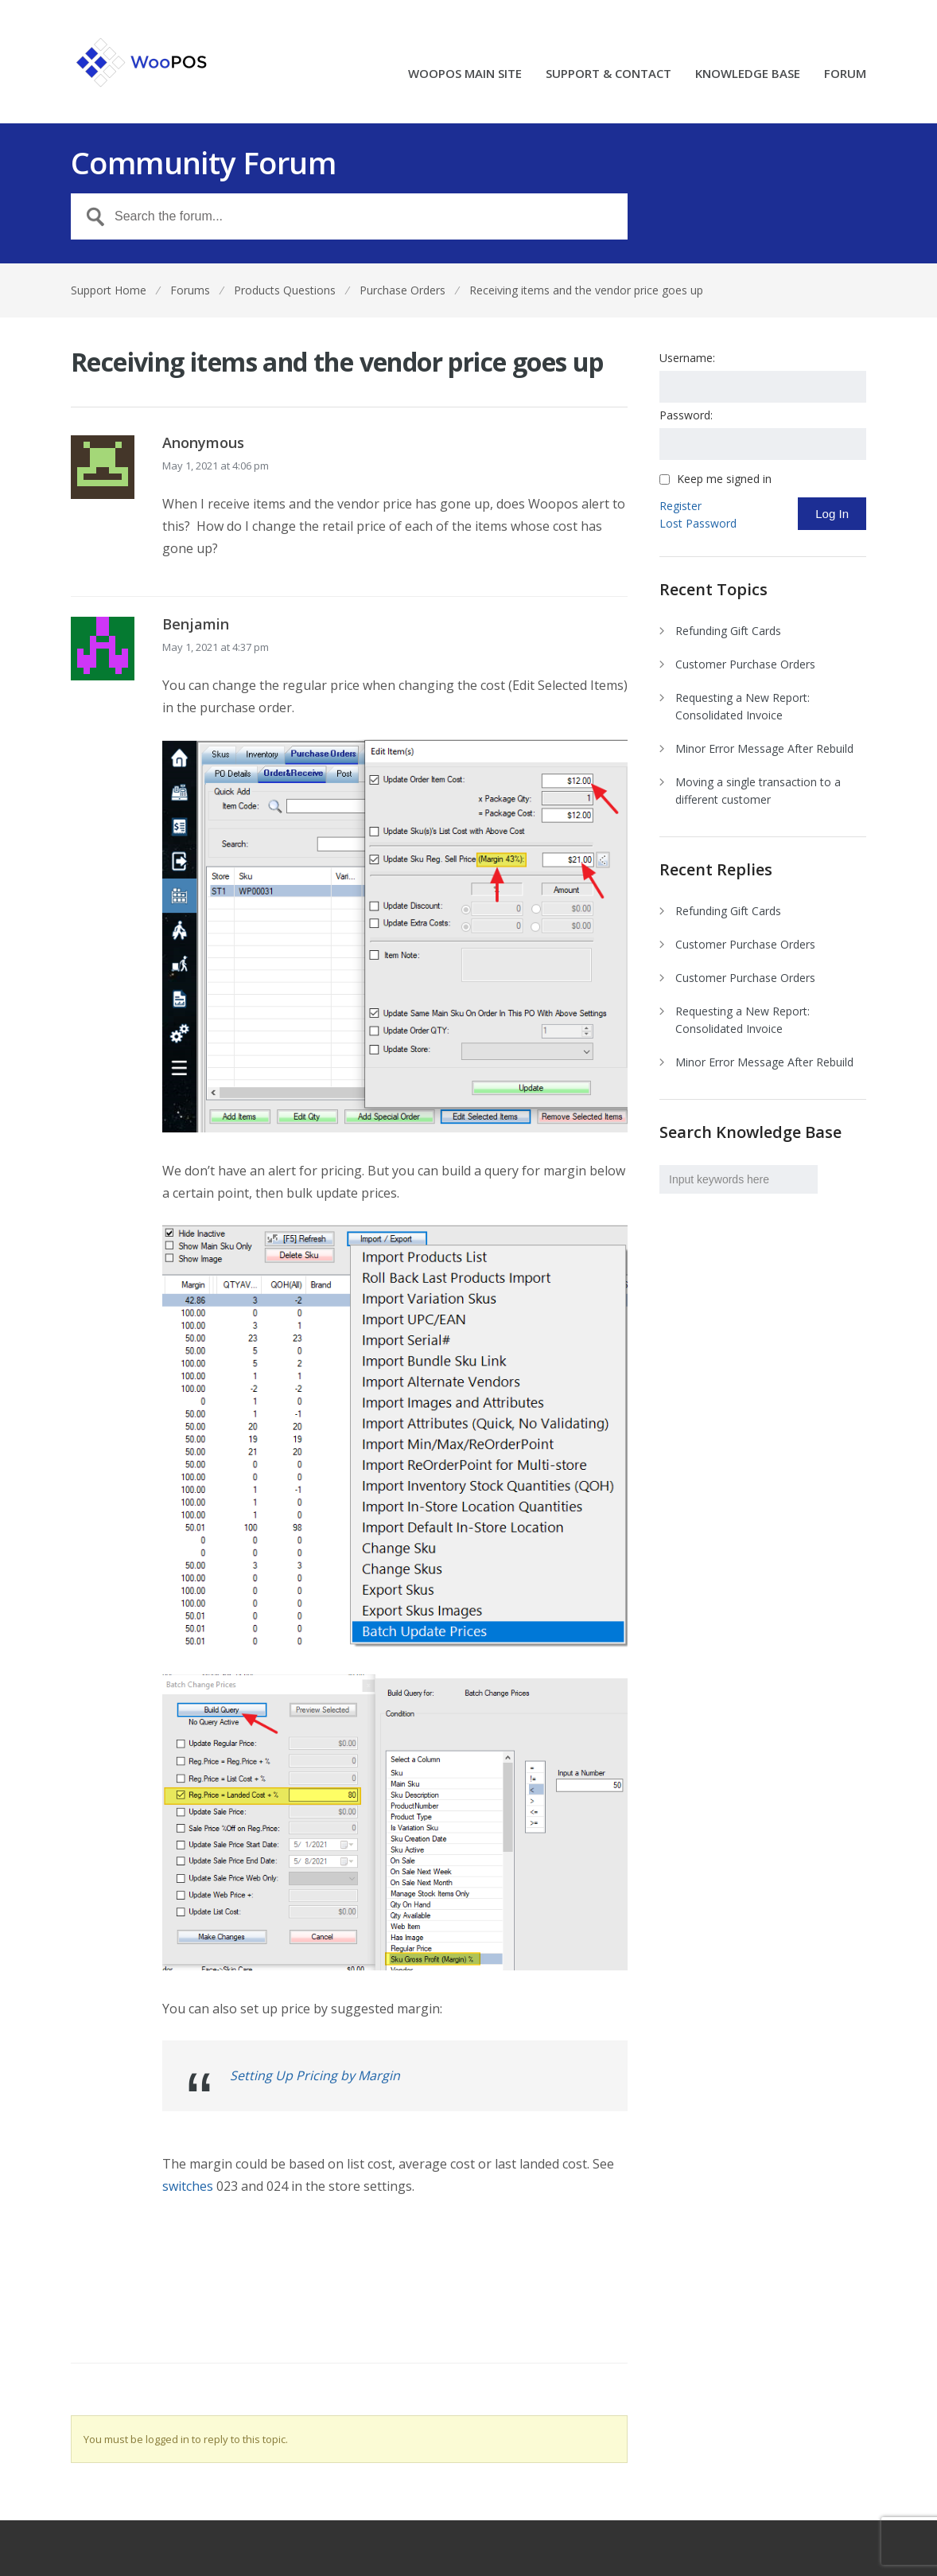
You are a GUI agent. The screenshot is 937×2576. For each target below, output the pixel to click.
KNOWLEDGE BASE (747, 74)
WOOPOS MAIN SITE (465, 74)
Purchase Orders (402, 290)
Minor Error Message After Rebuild (764, 748)
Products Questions (285, 290)
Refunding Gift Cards (728, 630)
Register (680, 505)
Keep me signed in (724, 479)
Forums (190, 290)
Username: (687, 357)
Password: (686, 415)
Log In (832, 513)
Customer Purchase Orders (745, 664)
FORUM (845, 74)
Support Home (108, 290)
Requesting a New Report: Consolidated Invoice (742, 706)
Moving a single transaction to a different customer (758, 790)
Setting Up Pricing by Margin (315, 2075)
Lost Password (698, 523)
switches (187, 2186)
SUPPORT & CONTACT (608, 74)
